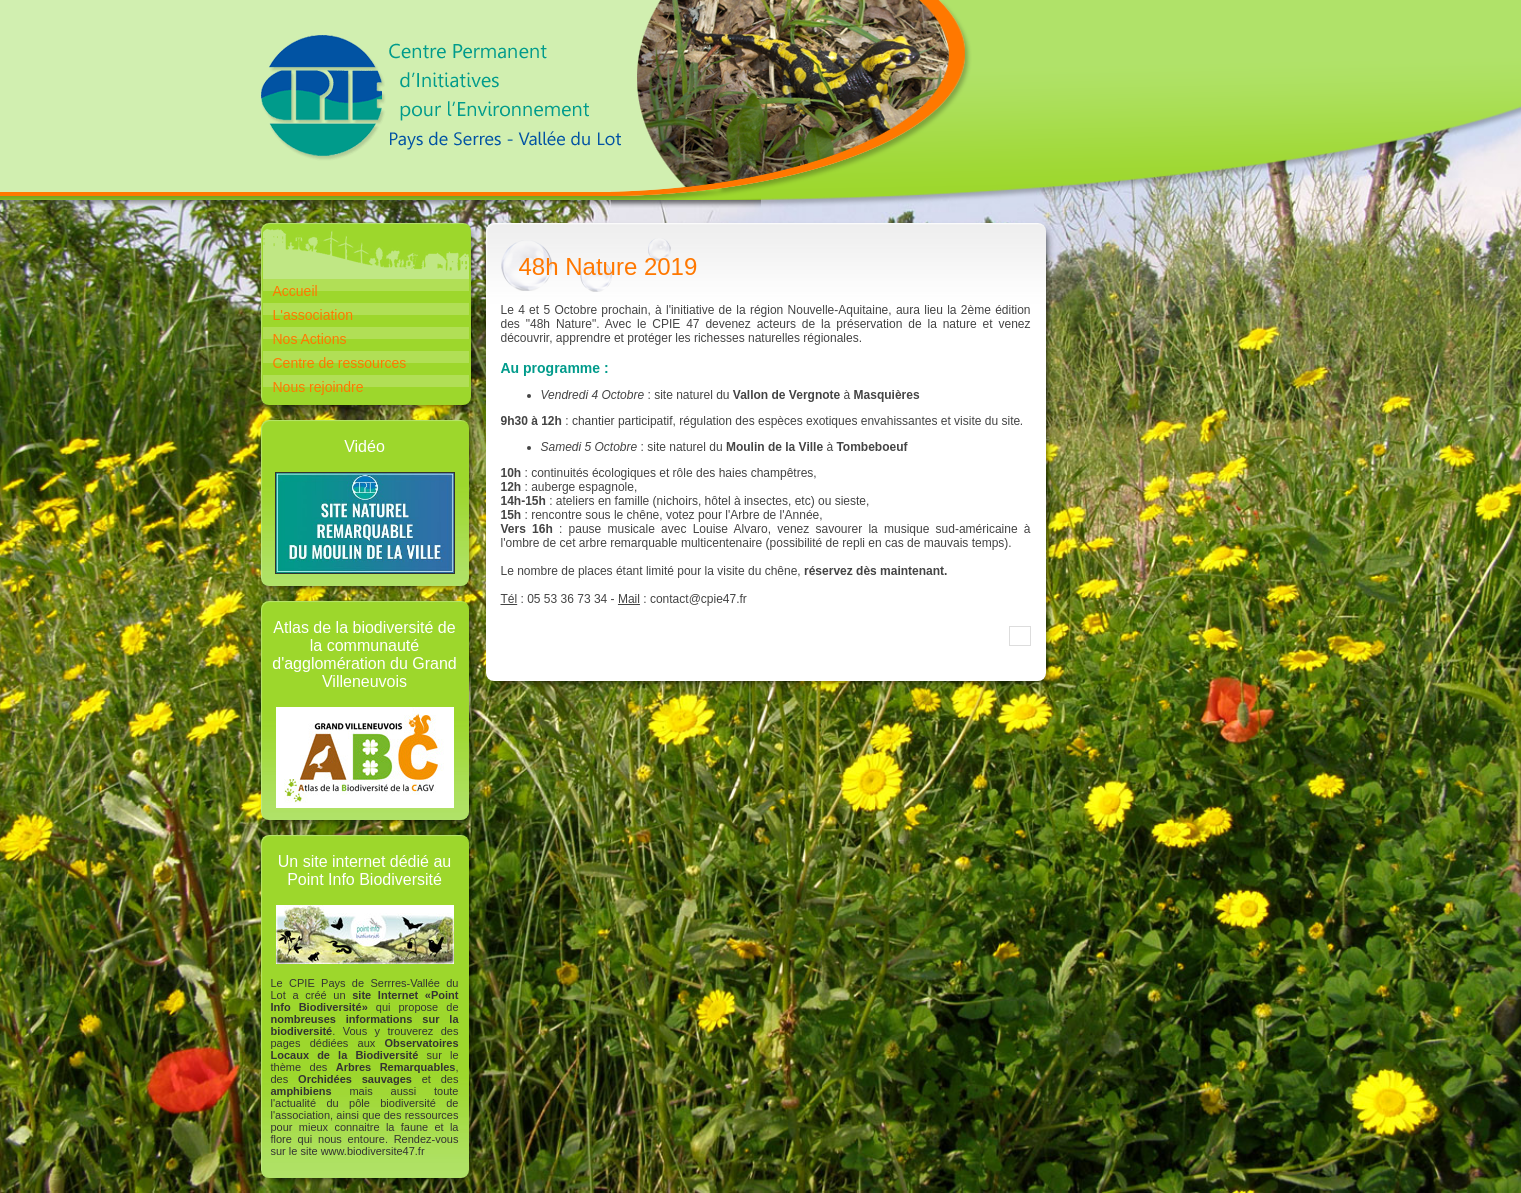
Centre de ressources (340, 363)
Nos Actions (310, 339)
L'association (313, 315)
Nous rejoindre (318, 387)
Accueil (295, 291)
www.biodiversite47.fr (373, 1151)
